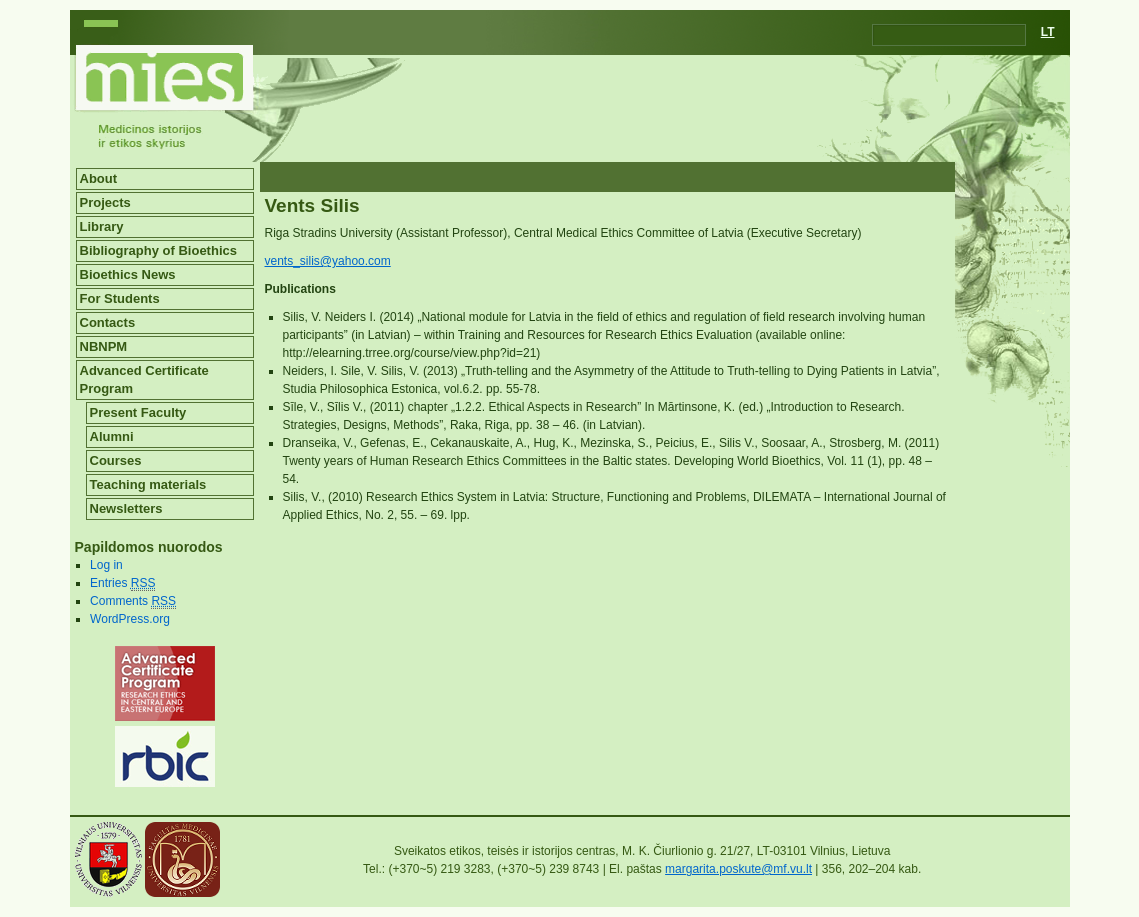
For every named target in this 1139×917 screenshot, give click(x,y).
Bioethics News (128, 274)
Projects (105, 202)
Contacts (108, 322)
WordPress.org (130, 619)
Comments (133, 601)
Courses (116, 460)
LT (1048, 32)
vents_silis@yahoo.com (328, 261)
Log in (106, 565)
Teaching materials (148, 484)
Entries (122, 583)
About (99, 178)
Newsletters (126, 508)
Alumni (112, 436)
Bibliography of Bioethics (158, 250)
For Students (120, 298)
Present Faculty (138, 412)
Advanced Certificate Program (144, 379)
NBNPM (104, 346)
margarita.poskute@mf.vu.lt (738, 869)
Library (102, 226)
